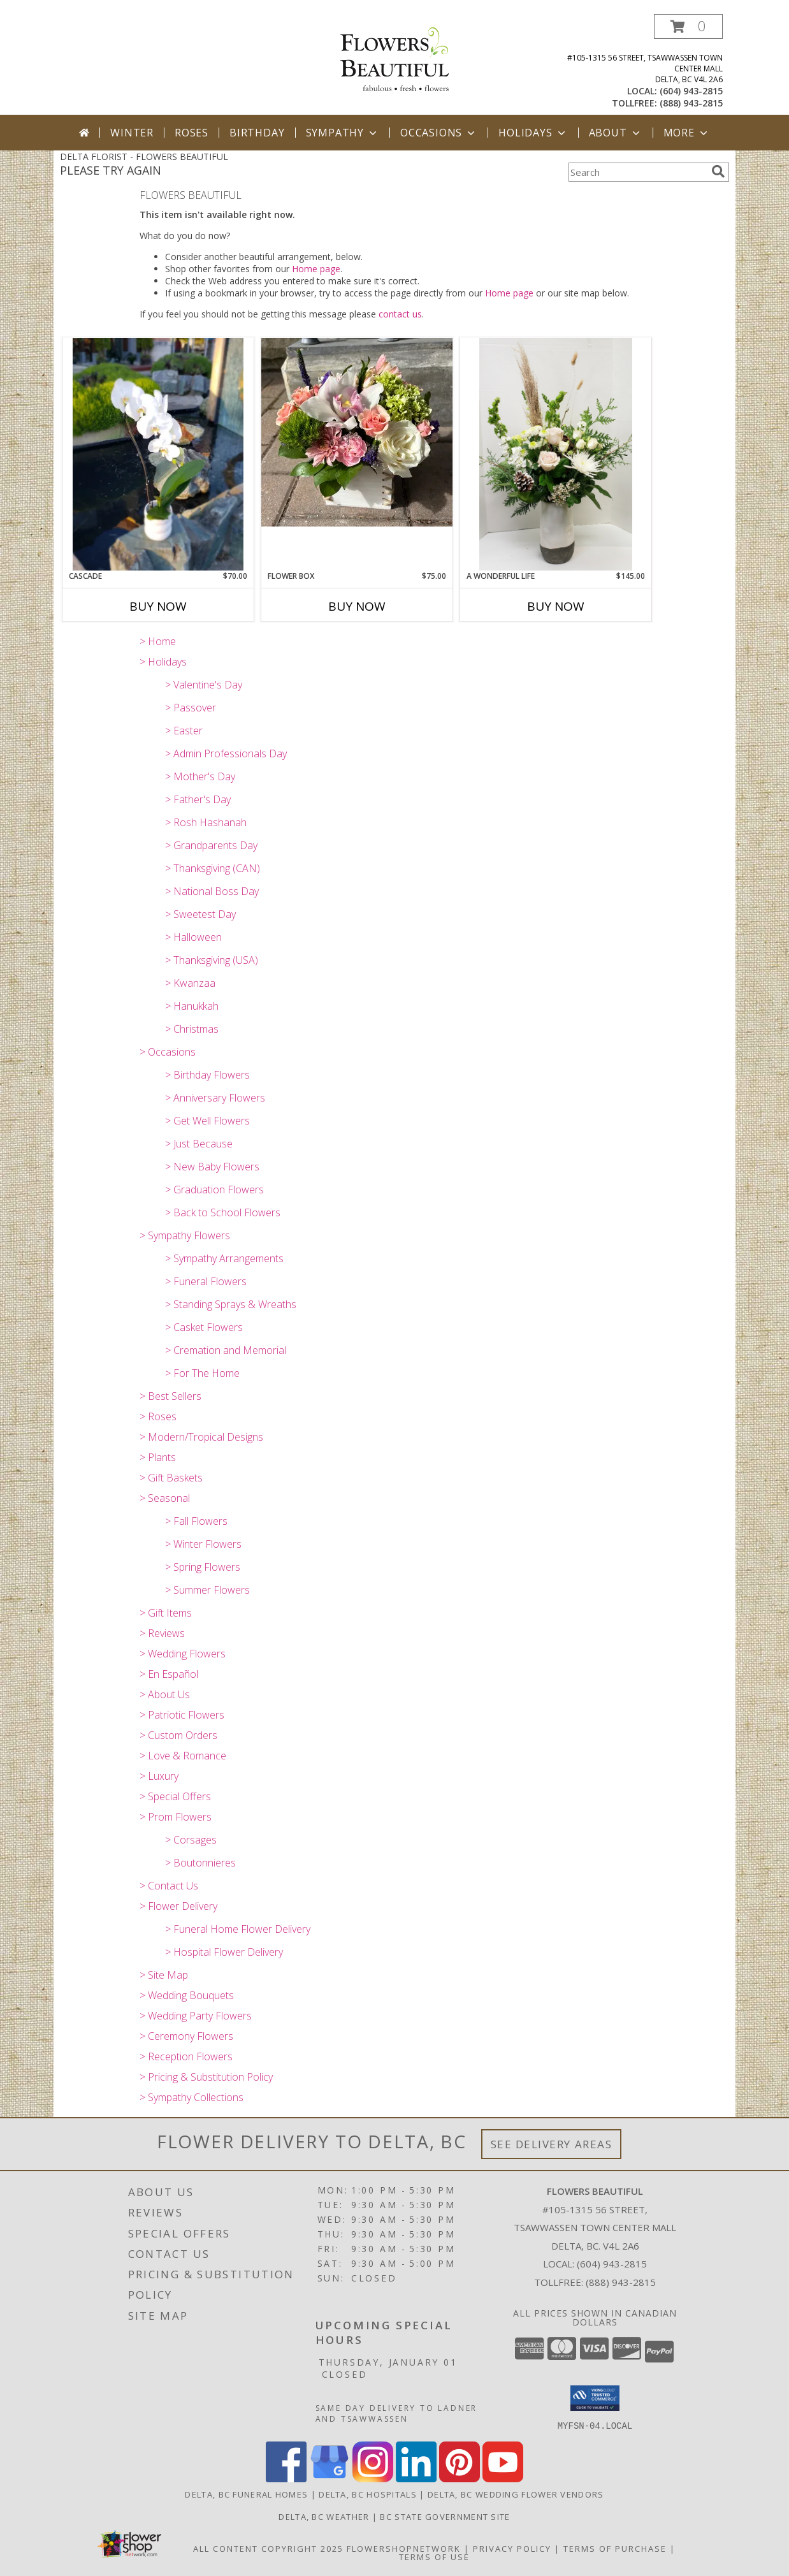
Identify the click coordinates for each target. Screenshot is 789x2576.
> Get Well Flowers (207, 1121)
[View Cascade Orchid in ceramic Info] (158, 454)
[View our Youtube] (502, 2478)
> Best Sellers (170, 1396)
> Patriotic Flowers (182, 1715)
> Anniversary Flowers (215, 1098)
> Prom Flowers (176, 1817)
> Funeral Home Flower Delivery (237, 1929)
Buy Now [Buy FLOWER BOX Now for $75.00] (357, 606)
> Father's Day (198, 799)
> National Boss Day (212, 891)
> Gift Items (166, 1613)
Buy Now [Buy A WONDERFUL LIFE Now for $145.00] (555, 606)
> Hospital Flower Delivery (224, 1952)
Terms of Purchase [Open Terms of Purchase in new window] (615, 2548)
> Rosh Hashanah (206, 822)
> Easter (184, 731)
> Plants (158, 1457)
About (615, 133)
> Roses (158, 1416)
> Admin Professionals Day (226, 753)
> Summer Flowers (207, 1590)
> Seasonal (165, 1498)
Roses (191, 133)
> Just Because (199, 1144)
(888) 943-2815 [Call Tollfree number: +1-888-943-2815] (621, 2282)
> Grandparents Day (211, 845)
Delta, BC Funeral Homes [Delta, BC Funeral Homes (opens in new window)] (246, 2494)
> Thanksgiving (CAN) (212, 868)
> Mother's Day (200, 776)
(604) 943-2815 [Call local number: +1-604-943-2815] (691, 91)
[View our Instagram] (372, 2478)
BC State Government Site (445, 2516)
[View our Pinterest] (459, 2478)
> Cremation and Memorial (225, 1350)
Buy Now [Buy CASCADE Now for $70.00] (158, 606)
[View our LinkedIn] (416, 2478)
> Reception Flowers (186, 2056)
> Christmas (192, 1029)
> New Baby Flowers (212, 1167)
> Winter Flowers (203, 1544)
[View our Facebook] (286, 2478)
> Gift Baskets (171, 1478)
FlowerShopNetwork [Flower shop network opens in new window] (404, 2548)
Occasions (438, 133)
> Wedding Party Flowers (196, 2016)
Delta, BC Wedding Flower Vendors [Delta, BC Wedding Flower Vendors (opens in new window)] (516, 2494)
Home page (316, 269)
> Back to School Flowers (222, 1212)
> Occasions (168, 1052)
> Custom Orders (178, 1735)
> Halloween (193, 937)
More (686, 133)
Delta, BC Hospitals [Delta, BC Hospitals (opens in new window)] (368, 2494)
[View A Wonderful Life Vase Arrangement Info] (555, 454)
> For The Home (202, 1373)
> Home (158, 641)
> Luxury (159, 1776)
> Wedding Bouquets (187, 1995)
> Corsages (191, 1840)
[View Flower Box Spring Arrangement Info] (356, 432)
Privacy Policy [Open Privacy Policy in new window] (512, 2548)
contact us (400, 314)
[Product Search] (637, 172)
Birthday (256, 133)
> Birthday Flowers (207, 1075)
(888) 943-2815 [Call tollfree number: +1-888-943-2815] (691, 103)
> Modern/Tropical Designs (201, 1437)
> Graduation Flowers (214, 1189)
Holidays (532, 133)
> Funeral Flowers (206, 1281)
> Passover (190, 708)
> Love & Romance (183, 1756)
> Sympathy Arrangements (224, 1258)
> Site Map (164, 1975)
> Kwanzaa (190, 983)
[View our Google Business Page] (329, 2478)
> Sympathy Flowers (185, 1235)
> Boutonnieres (200, 1863)
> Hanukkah (192, 1006)
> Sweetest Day (200, 914)
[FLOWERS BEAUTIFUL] (394, 58)
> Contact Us (169, 1886)
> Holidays (163, 662)
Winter (132, 133)
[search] (718, 171)
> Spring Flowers (202, 1567)
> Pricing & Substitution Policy (206, 2077)
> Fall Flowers (196, 1521)
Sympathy (342, 133)
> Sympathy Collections (191, 2097)
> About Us (165, 1694)
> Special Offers (175, 1796)
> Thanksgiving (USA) (211, 960)
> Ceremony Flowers (186, 2036)
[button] (688, 26)
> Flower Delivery (178, 1906)
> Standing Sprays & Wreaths (230, 1304)
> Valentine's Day (203, 685)
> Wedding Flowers (183, 1654)
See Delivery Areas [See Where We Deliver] (551, 2144)
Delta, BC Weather (324, 2516)
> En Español (169, 1674)
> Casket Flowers (204, 1327)
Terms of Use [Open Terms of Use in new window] (434, 2556)
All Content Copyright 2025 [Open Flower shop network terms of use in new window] (268, 2548)
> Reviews (162, 1633)
